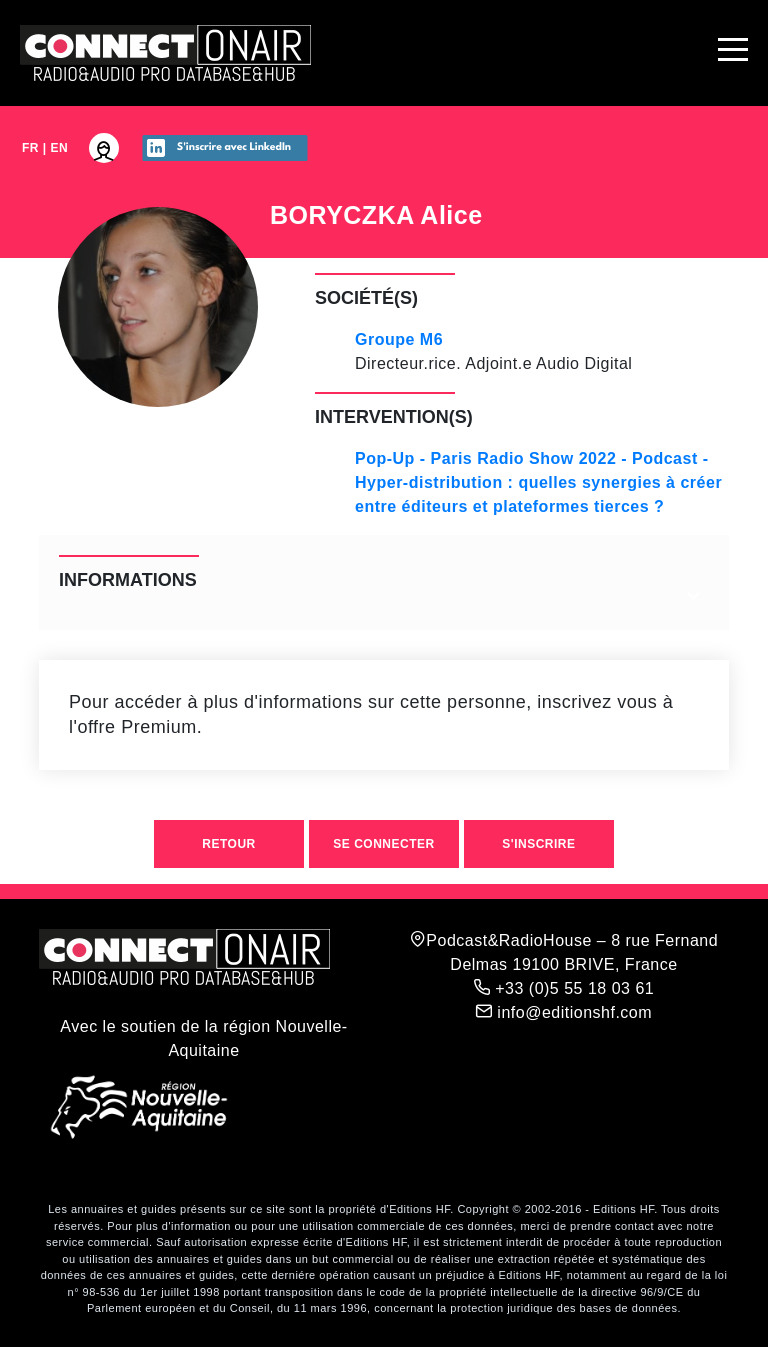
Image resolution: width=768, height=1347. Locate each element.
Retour (228, 844)
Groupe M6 (399, 339)
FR (30, 148)
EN (60, 148)
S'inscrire (538, 844)
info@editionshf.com (564, 1012)
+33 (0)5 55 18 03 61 (564, 988)
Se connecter (383, 844)
